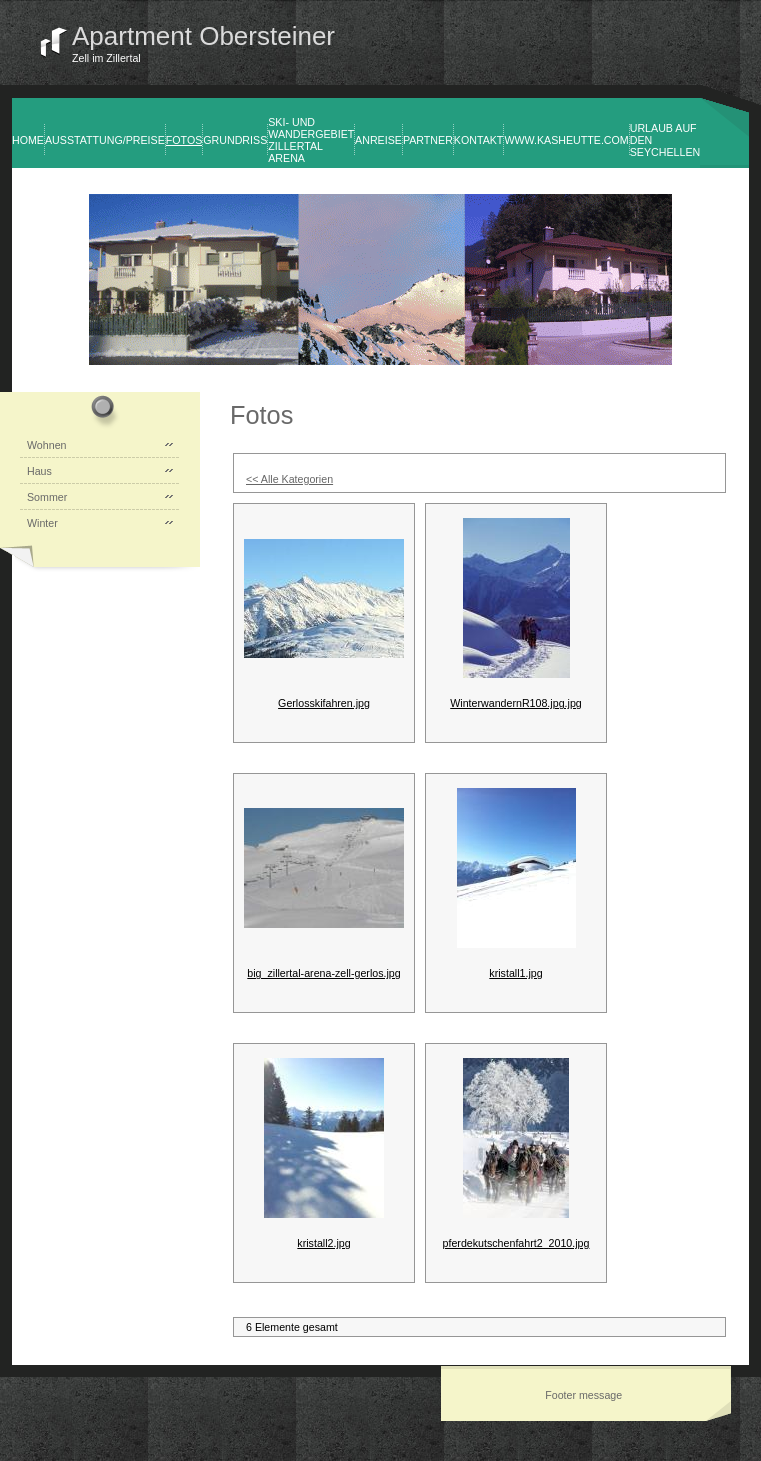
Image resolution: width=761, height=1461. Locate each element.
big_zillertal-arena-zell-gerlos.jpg (323, 973)
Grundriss (235, 140)
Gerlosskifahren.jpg (324, 703)
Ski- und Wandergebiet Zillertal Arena (311, 140)
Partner (428, 140)
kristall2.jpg (323, 1243)
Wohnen (47, 445)
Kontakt (479, 140)
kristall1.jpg (515, 973)
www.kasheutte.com (566, 140)
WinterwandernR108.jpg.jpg (516, 703)
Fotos (184, 140)
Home (28, 140)
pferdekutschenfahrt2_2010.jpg (516, 1243)
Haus (39, 471)
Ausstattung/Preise (105, 140)
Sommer (47, 497)
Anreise (378, 140)
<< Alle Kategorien (289, 479)
